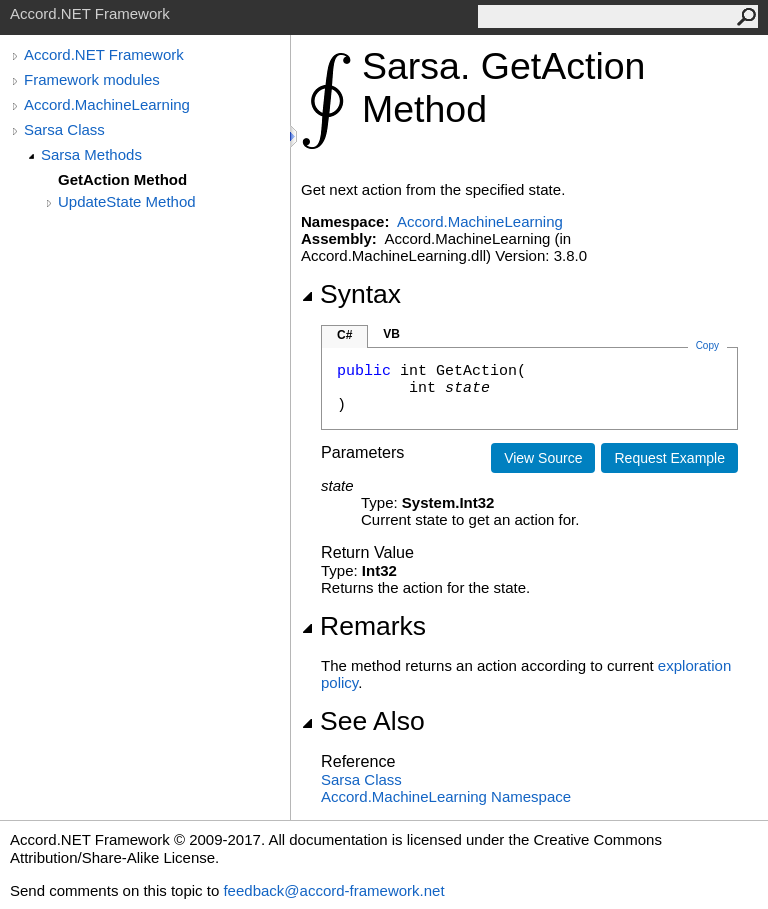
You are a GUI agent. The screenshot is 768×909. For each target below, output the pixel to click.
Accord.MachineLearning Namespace (446, 796)
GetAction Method (122, 179)
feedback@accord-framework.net (333, 890)
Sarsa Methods (91, 154)
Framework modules (92, 79)
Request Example (669, 458)
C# (344, 335)
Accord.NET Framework (104, 54)
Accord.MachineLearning (107, 104)
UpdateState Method (127, 201)
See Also (363, 721)
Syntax (351, 294)
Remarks (363, 626)
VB (391, 334)
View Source (543, 458)
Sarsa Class (64, 129)
